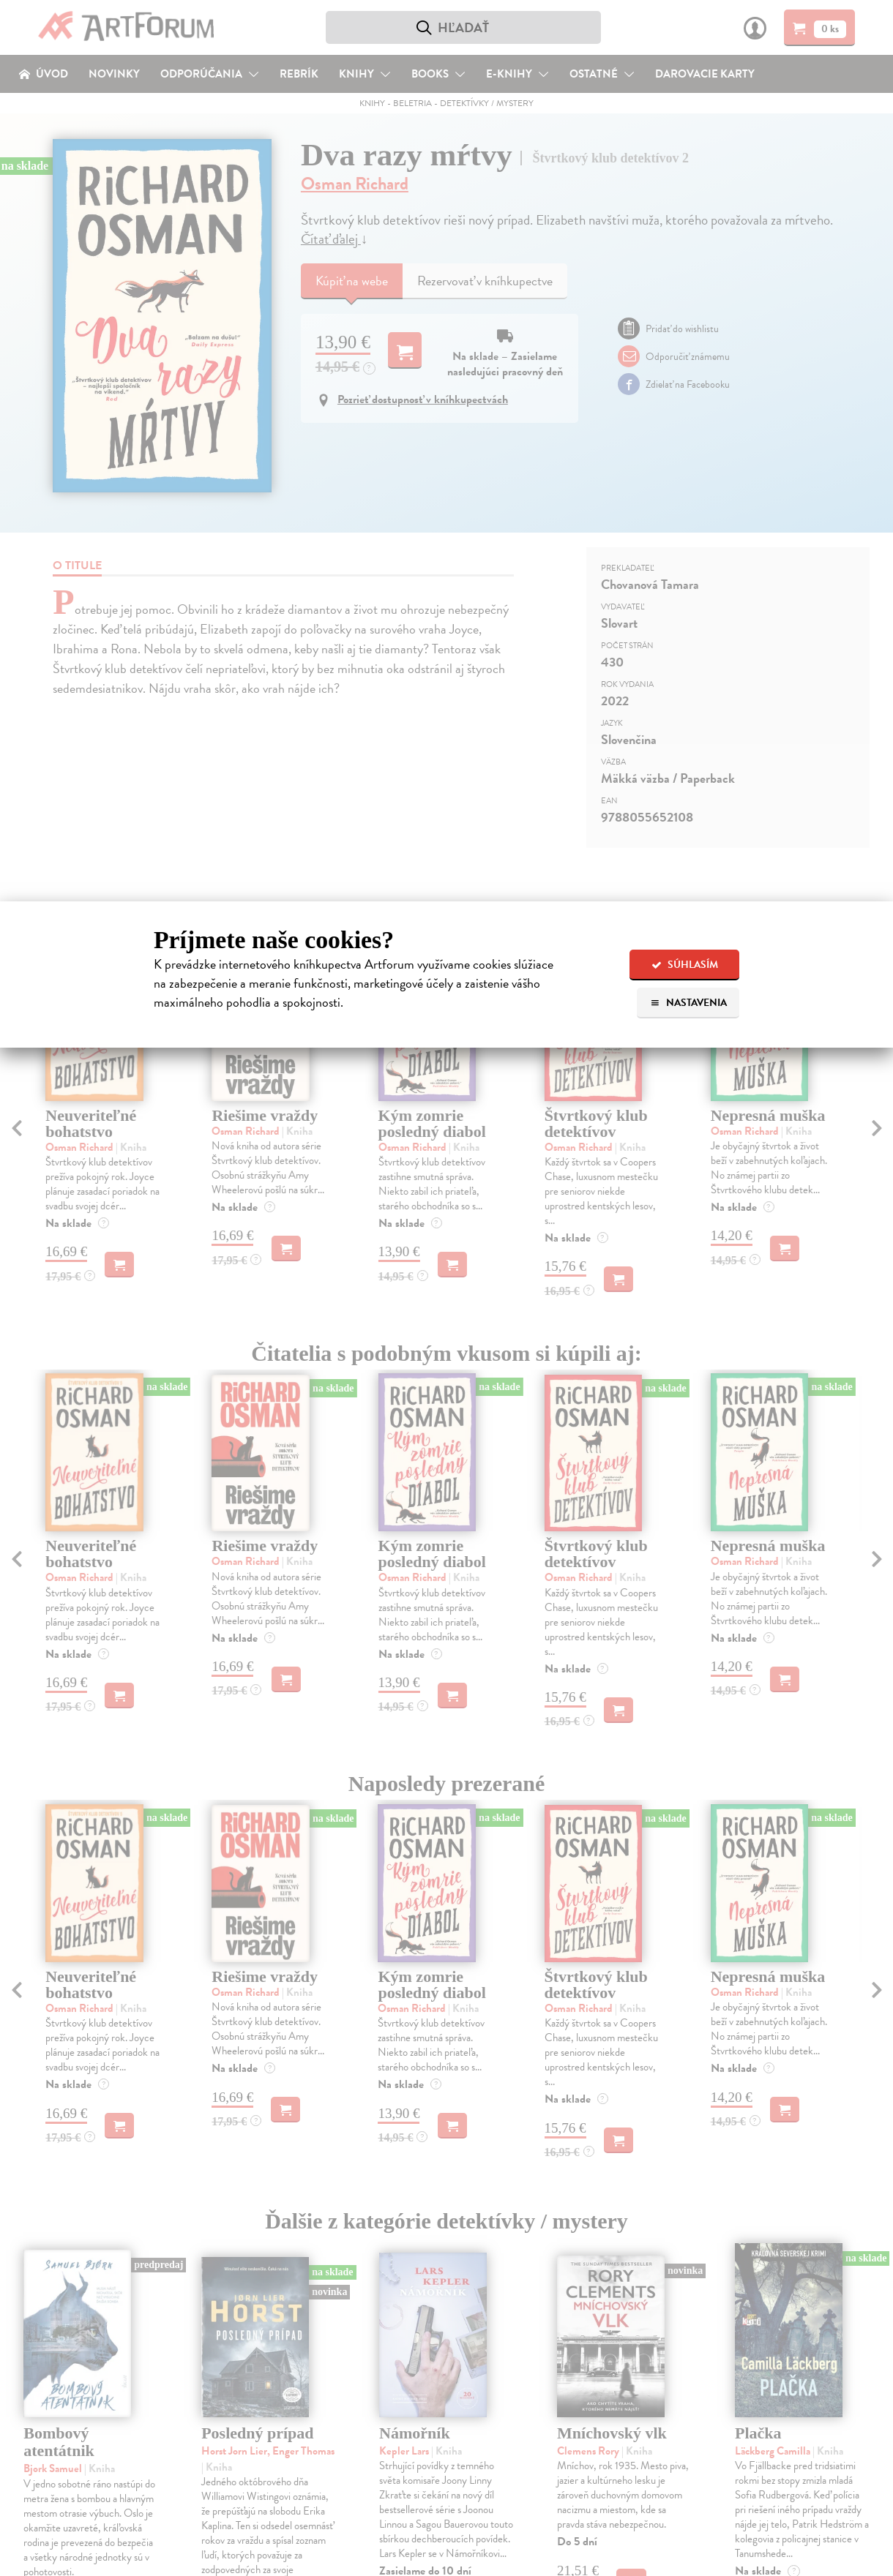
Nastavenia (688, 1002)
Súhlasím (684, 964)
